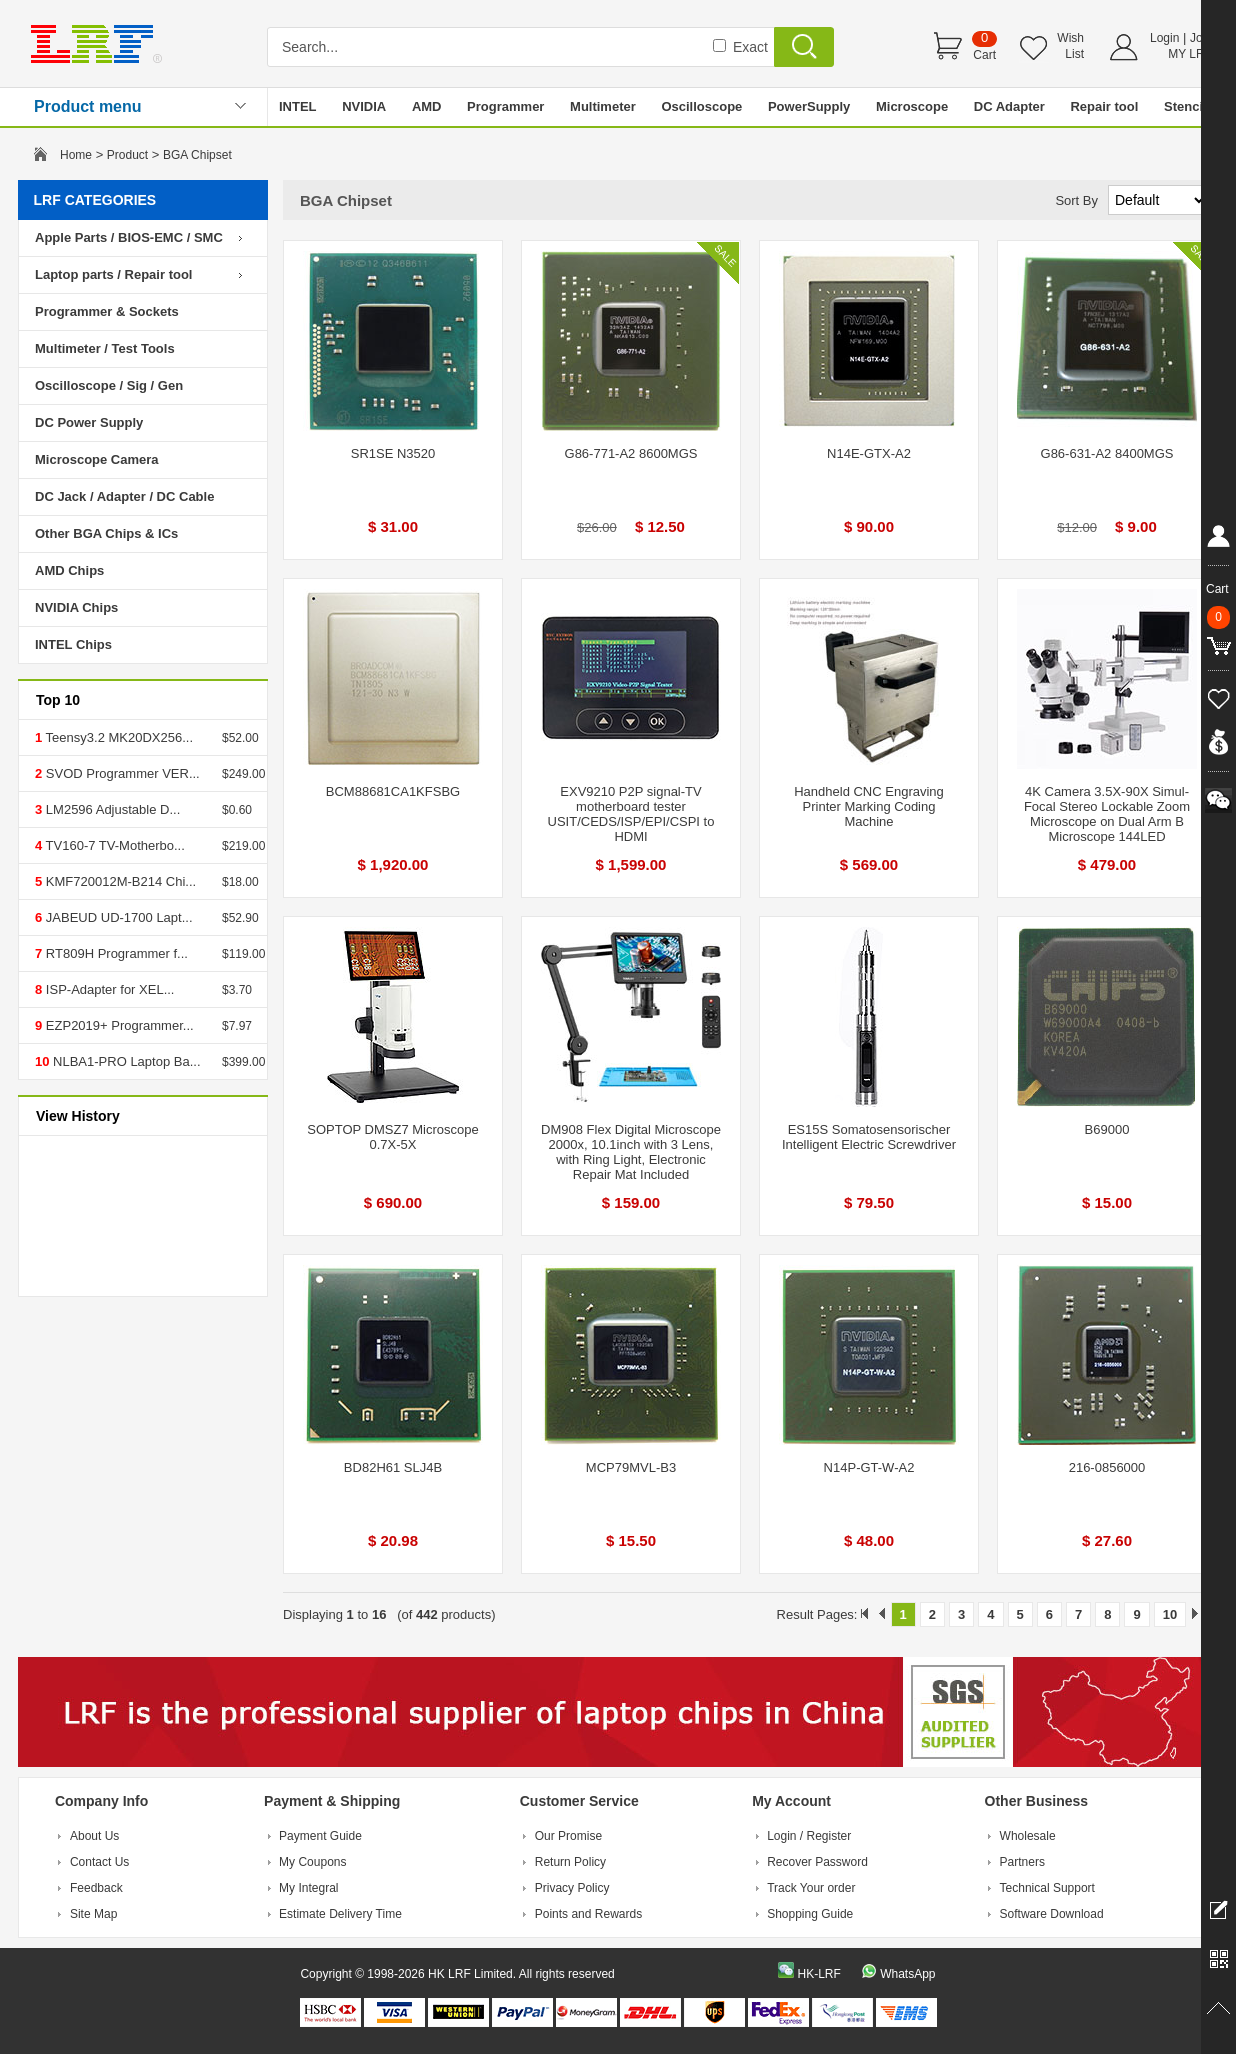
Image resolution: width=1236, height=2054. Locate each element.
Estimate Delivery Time (340, 1914)
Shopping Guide (810, 1914)
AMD (427, 106)
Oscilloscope (701, 106)
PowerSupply (809, 106)
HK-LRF (818, 1974)
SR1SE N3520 (393, 453)
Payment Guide (320, 1836)
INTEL (298, 106)
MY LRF (1190, 54)
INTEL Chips (73, 644)
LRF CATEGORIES (95, 200)
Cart (984, 55)
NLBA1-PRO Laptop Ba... (124, 1061)
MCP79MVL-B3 (631, 1467)
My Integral (308, 1888)
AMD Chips (69, 570)
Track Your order (811, 1888)
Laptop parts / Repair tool (113, 274)
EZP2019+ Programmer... (117, 1025)
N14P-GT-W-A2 (869, 1467)
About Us (94, 1836)
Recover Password (817, 1862)
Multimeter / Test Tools (105, 348)
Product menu (88, 106)
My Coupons (312, 1862)
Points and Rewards (588, 1914)
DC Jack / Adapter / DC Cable (124, 496)
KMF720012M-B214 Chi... (119, 881)
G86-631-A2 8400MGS (1107, 453)
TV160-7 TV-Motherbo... (113, 845)
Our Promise (568, 1836)
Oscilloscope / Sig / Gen (109, 385)
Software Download (1052, 1914)
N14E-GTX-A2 (869, 453)
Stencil (1185, 106)
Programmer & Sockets (107, 311)
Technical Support (1047, 1888)
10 (1170, 1614)
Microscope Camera (97, 459)
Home (76, 155)
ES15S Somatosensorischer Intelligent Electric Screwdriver (869, 1137)
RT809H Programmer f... (115, 953)
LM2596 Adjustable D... (111, 809)
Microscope (912, 106)
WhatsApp (907, 1974)
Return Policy (570, 1862)
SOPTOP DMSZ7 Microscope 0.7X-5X (392, 1137)
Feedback (96, 1888)
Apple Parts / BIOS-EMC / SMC (129, 237)
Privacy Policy (572, 1888)
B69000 (1107, 1129)
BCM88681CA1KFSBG (393, 791)
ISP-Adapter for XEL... (108, 989)
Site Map (93, 1914)
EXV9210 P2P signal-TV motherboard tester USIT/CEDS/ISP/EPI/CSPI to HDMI (631, 814)
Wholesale (1028, 1836)
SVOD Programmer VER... (120, 773)
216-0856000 (1107, 1467)
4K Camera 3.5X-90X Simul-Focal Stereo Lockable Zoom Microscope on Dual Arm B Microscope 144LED (1107, 814)
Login (1164, 38)
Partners (1022, 1862)
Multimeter (603, 106)
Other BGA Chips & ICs (106, 533)
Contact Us (99, 1862)
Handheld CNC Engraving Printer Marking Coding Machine (869, 806)
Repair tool (1104, 106)
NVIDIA (364, 106)
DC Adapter (1009, 106)
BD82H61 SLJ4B (393, 1467)
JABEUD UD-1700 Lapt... (117, 917)
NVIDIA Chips (76, 607)
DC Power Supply (89, 422)
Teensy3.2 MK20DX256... (117, 737)
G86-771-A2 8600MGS (631, 453)
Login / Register (809, 1836)
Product (127, 155)
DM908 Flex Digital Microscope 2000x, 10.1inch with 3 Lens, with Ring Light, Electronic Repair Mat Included (631, 1152)
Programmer (505, 106)
